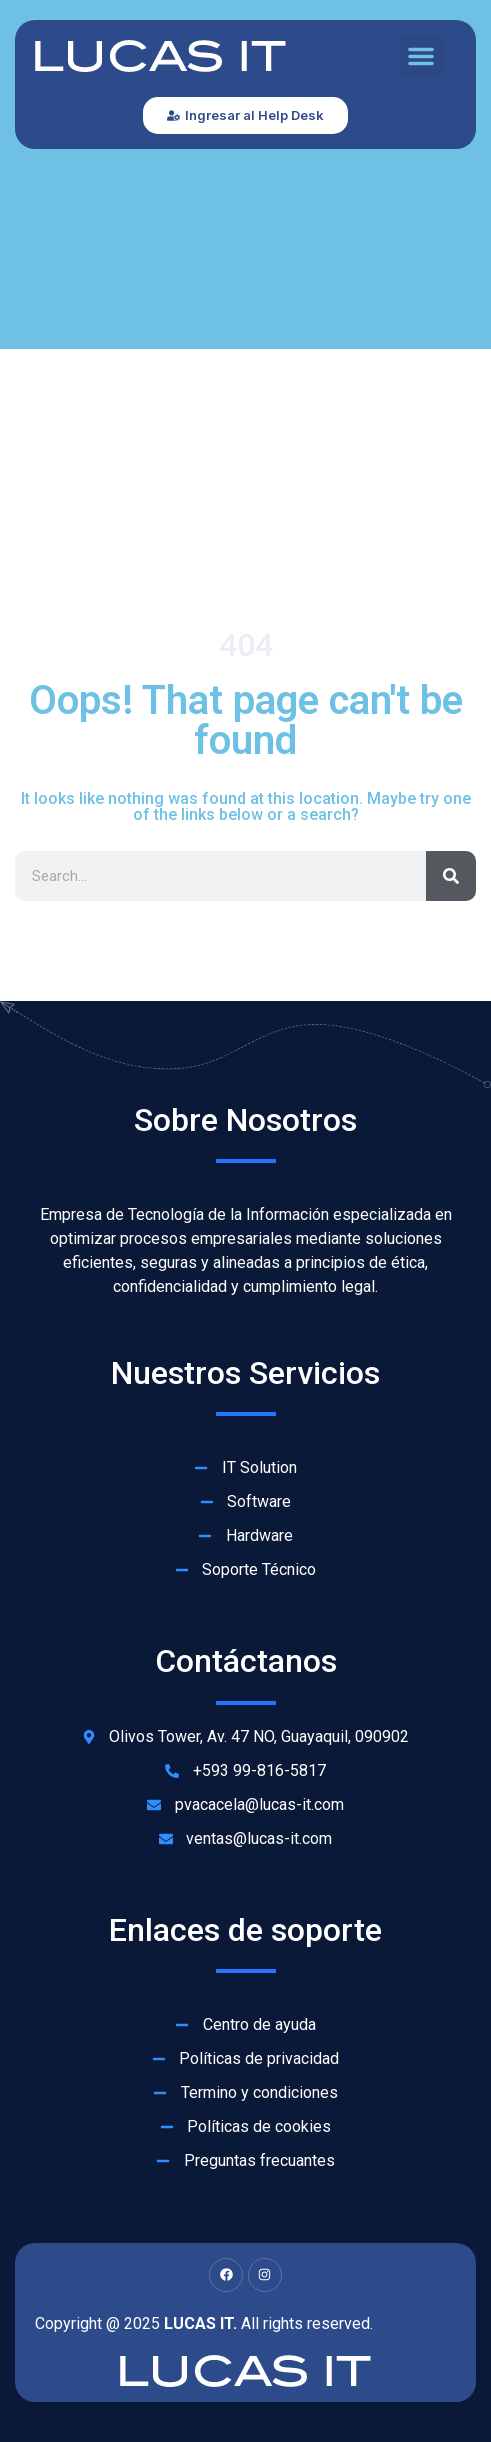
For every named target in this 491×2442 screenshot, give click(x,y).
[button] (421, 56)
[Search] (451, 876)
